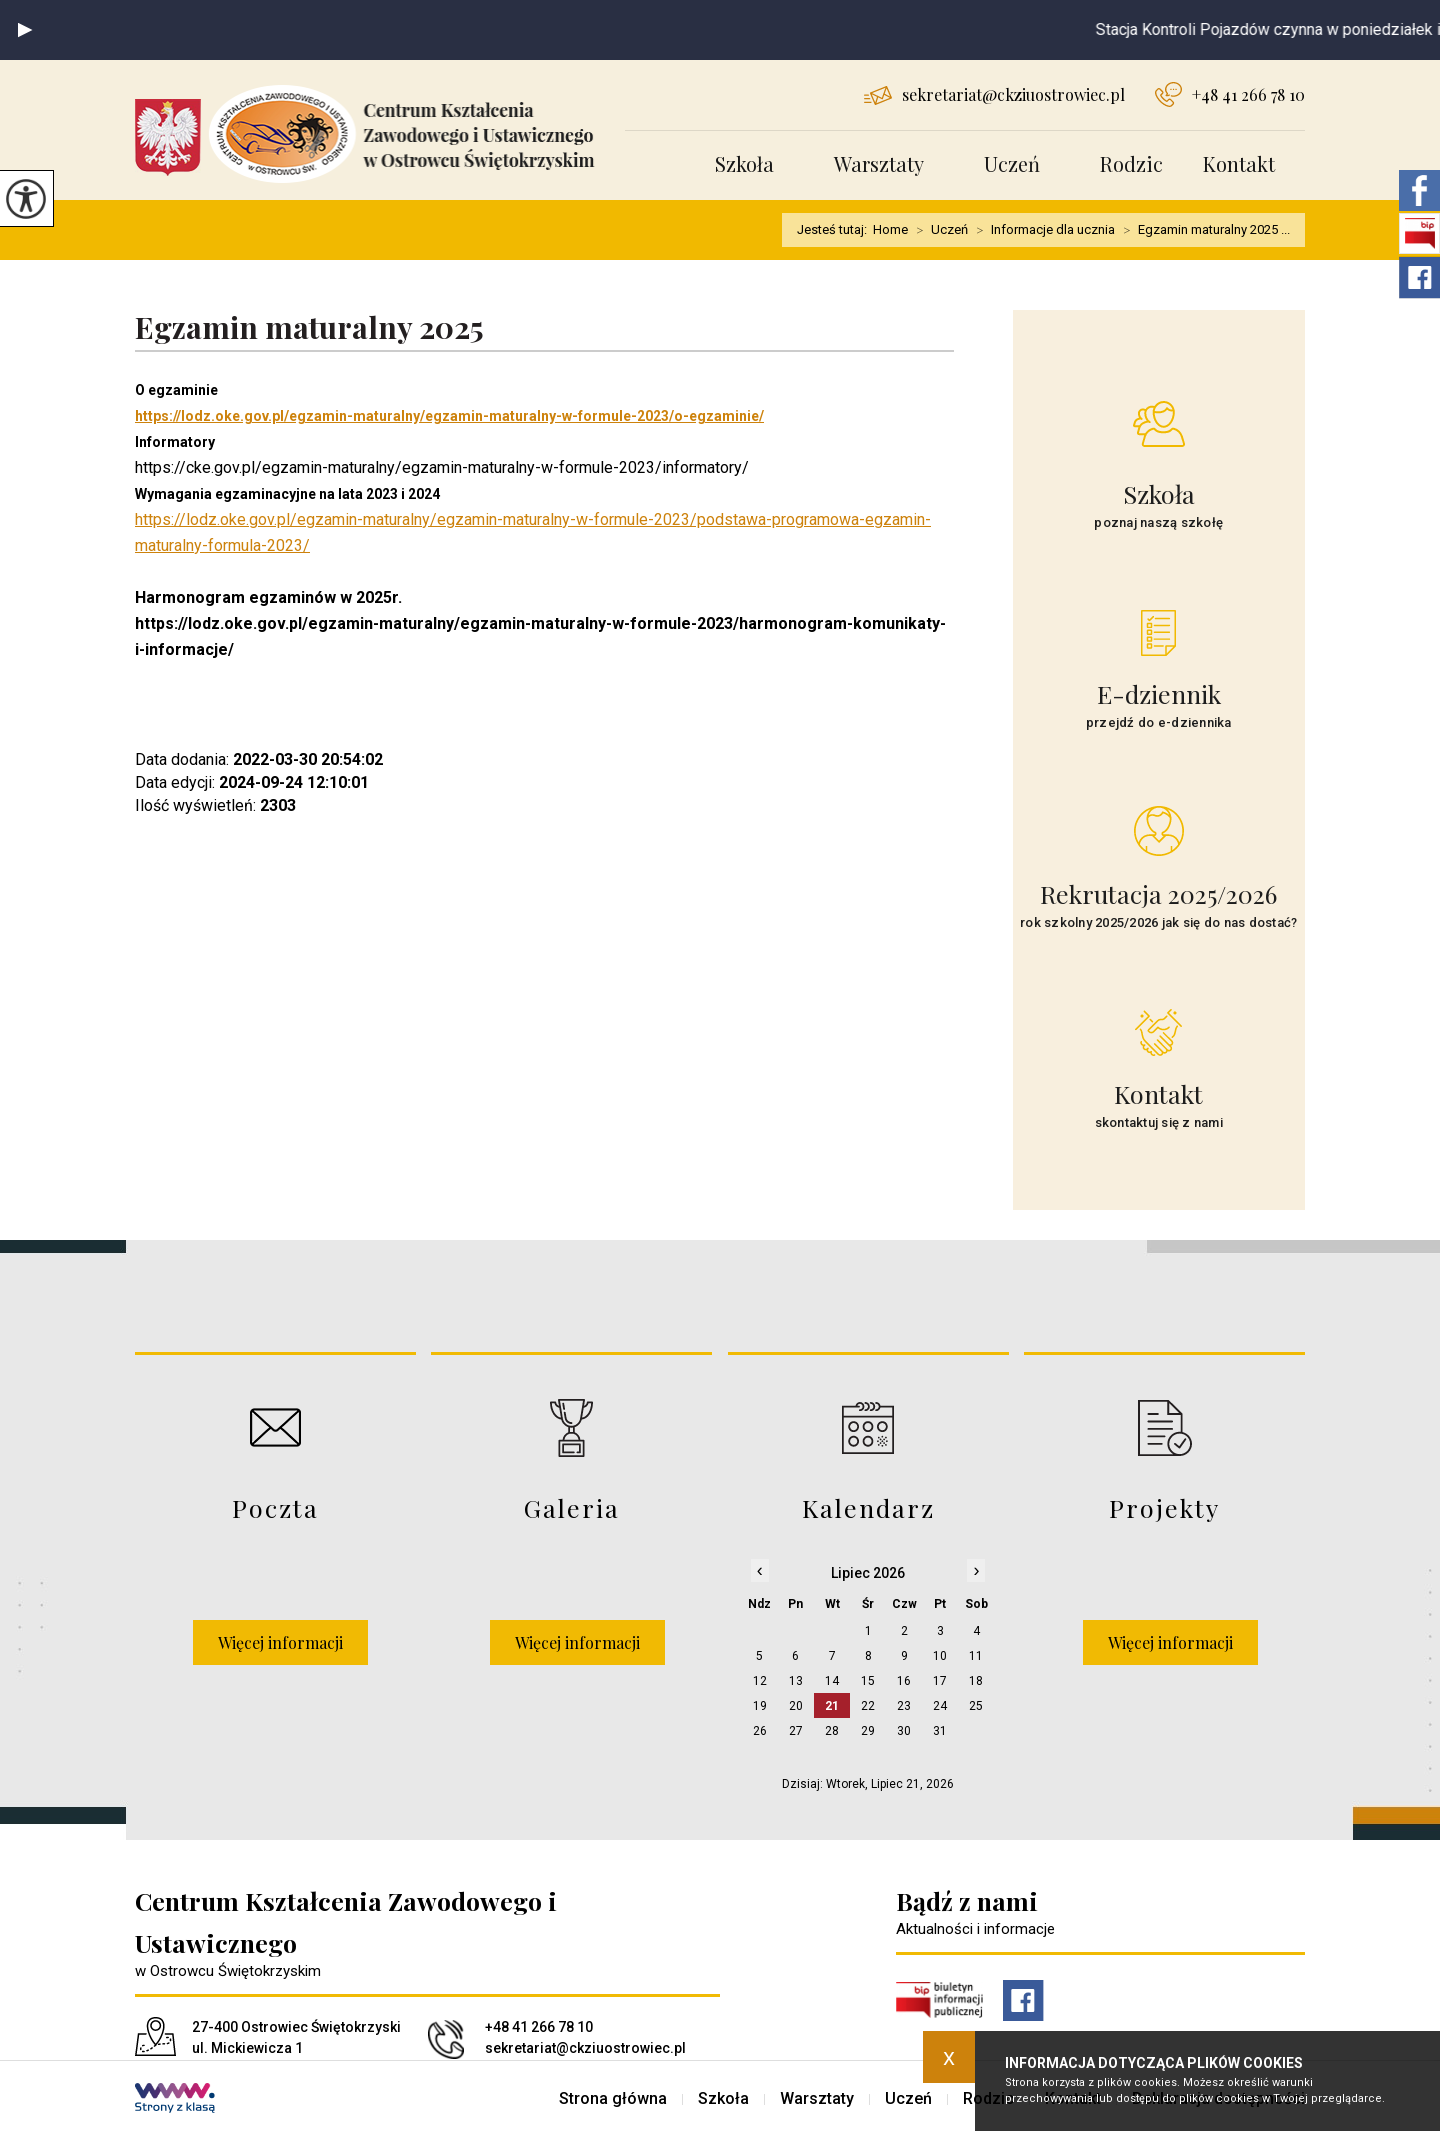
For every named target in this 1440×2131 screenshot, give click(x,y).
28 (832, 1731)
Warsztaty (879, 163)
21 (832, 1706)
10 (940, 1656)
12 (760, 1681)
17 (940, 1681)
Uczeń (1012, 163)
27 (796, 1731)
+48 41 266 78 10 (1230, 94)
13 (796, 1681)
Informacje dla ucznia (1041, 230)
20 (796, 1706)
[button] (25, 30)
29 (868, 1731)
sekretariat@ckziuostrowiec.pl (994, 94)
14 (832, 1681)
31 (940, 1731)
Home (890, 229)
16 (904, 1681)
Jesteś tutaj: (835, 229)
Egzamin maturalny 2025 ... (1202, 230)
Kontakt (1239, 163)
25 (976, 1706)
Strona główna (613, 2099)
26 (760, 1731)
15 (868, 1681)
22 (868, 1706)
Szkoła (744, 163)
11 (976, 1656)
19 (760, 1706)
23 (904, 1706)
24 (940, 1706)
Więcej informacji (280, 1642)
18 (976, 1681)
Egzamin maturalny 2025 (309, 328)
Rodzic (1131, 163)
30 (904, 1731)
